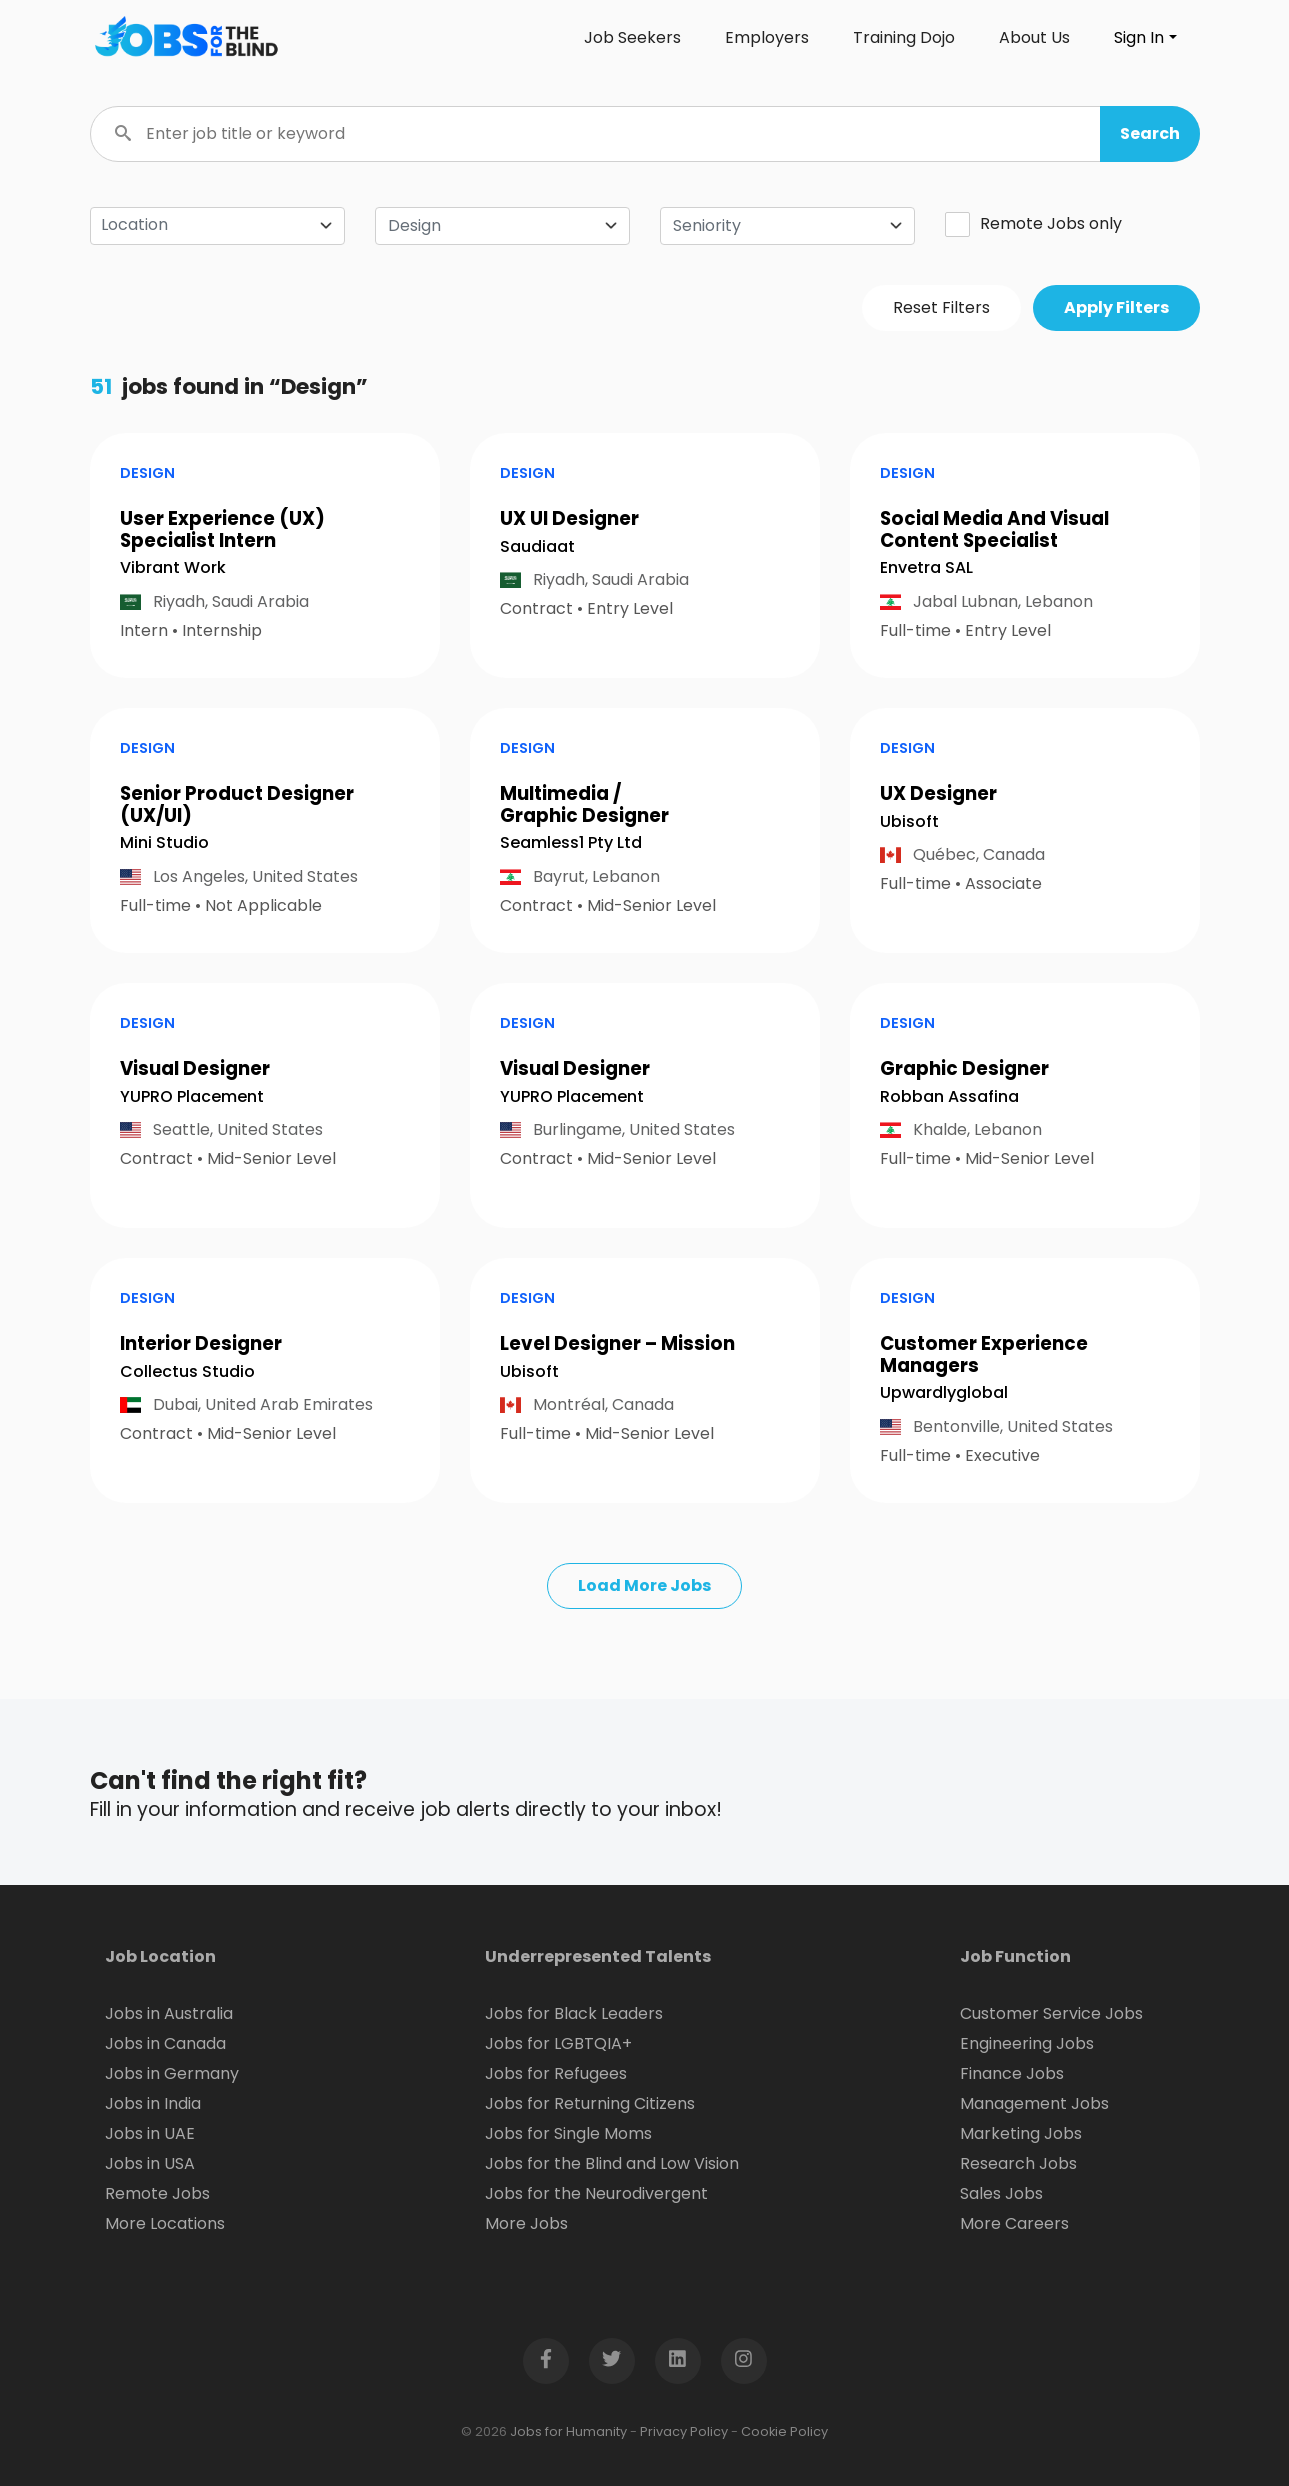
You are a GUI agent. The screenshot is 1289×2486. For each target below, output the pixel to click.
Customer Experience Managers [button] (984, 1354)
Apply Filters (1116, 307)
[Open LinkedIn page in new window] (678, 2361)
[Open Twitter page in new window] (612, 2361)
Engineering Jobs (1027, 2043)
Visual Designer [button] (195, 1068)
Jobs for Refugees (556, 2073)
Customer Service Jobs (1051, 2013)
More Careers (1014, 2223)
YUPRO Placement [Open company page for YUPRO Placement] (192, 1096)
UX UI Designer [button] (569, 518)
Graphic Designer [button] (964, 1068)
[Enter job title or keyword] (645, 134)
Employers (767, 37)
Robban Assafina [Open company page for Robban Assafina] (949, 1096)
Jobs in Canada (165, 2043)
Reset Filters (941, 307)
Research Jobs (1018, 2163)
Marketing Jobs (1021, 2133)
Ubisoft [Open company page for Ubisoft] (909, 821)
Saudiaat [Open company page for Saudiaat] (537, 546)
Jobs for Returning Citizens (590, 2103)
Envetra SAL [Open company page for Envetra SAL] (926, 567)
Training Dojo (904, 37)
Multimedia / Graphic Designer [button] (584, 804)
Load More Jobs (644, 1585)
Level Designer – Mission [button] (617, 1343)
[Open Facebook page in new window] (546, 2361)
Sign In (1139, 37)
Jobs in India (153, 2103)
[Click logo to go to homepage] (185, 38)
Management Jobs (1034, 2103)
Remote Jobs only (1033, 224)
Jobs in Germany (172, 2073)
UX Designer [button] (938, 793)
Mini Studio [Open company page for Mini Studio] (164, 842)
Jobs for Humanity (568, 2431)
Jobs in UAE (150, 2133)
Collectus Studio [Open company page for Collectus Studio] (187, 1371)
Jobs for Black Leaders (574, 2013)
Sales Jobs (1001, 2193)
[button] (1150, 134)
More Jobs (526, 2223)
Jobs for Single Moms (568, 2133)
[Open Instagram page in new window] (744, 2361)
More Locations (165, 2223)
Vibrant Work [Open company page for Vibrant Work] (173, 567)
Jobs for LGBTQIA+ (558, 2043)
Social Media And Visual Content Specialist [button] (994, 529)
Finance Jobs (1012, 2073)
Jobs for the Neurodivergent (596, 2193)
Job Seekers (632, 37)
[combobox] (502, 226)
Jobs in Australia (169, 2013)
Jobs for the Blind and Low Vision (612, 2163)
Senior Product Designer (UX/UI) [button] (237, 804)
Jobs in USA (150, 2163)
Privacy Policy (684, 2431)
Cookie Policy (784, 2431)
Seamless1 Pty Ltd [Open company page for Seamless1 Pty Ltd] (571, 842)
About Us (1034, 37)
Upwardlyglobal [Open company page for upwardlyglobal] (944, 1392)
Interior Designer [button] (201, 1343)
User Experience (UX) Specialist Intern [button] (222, 529)
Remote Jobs (157, 2193)
